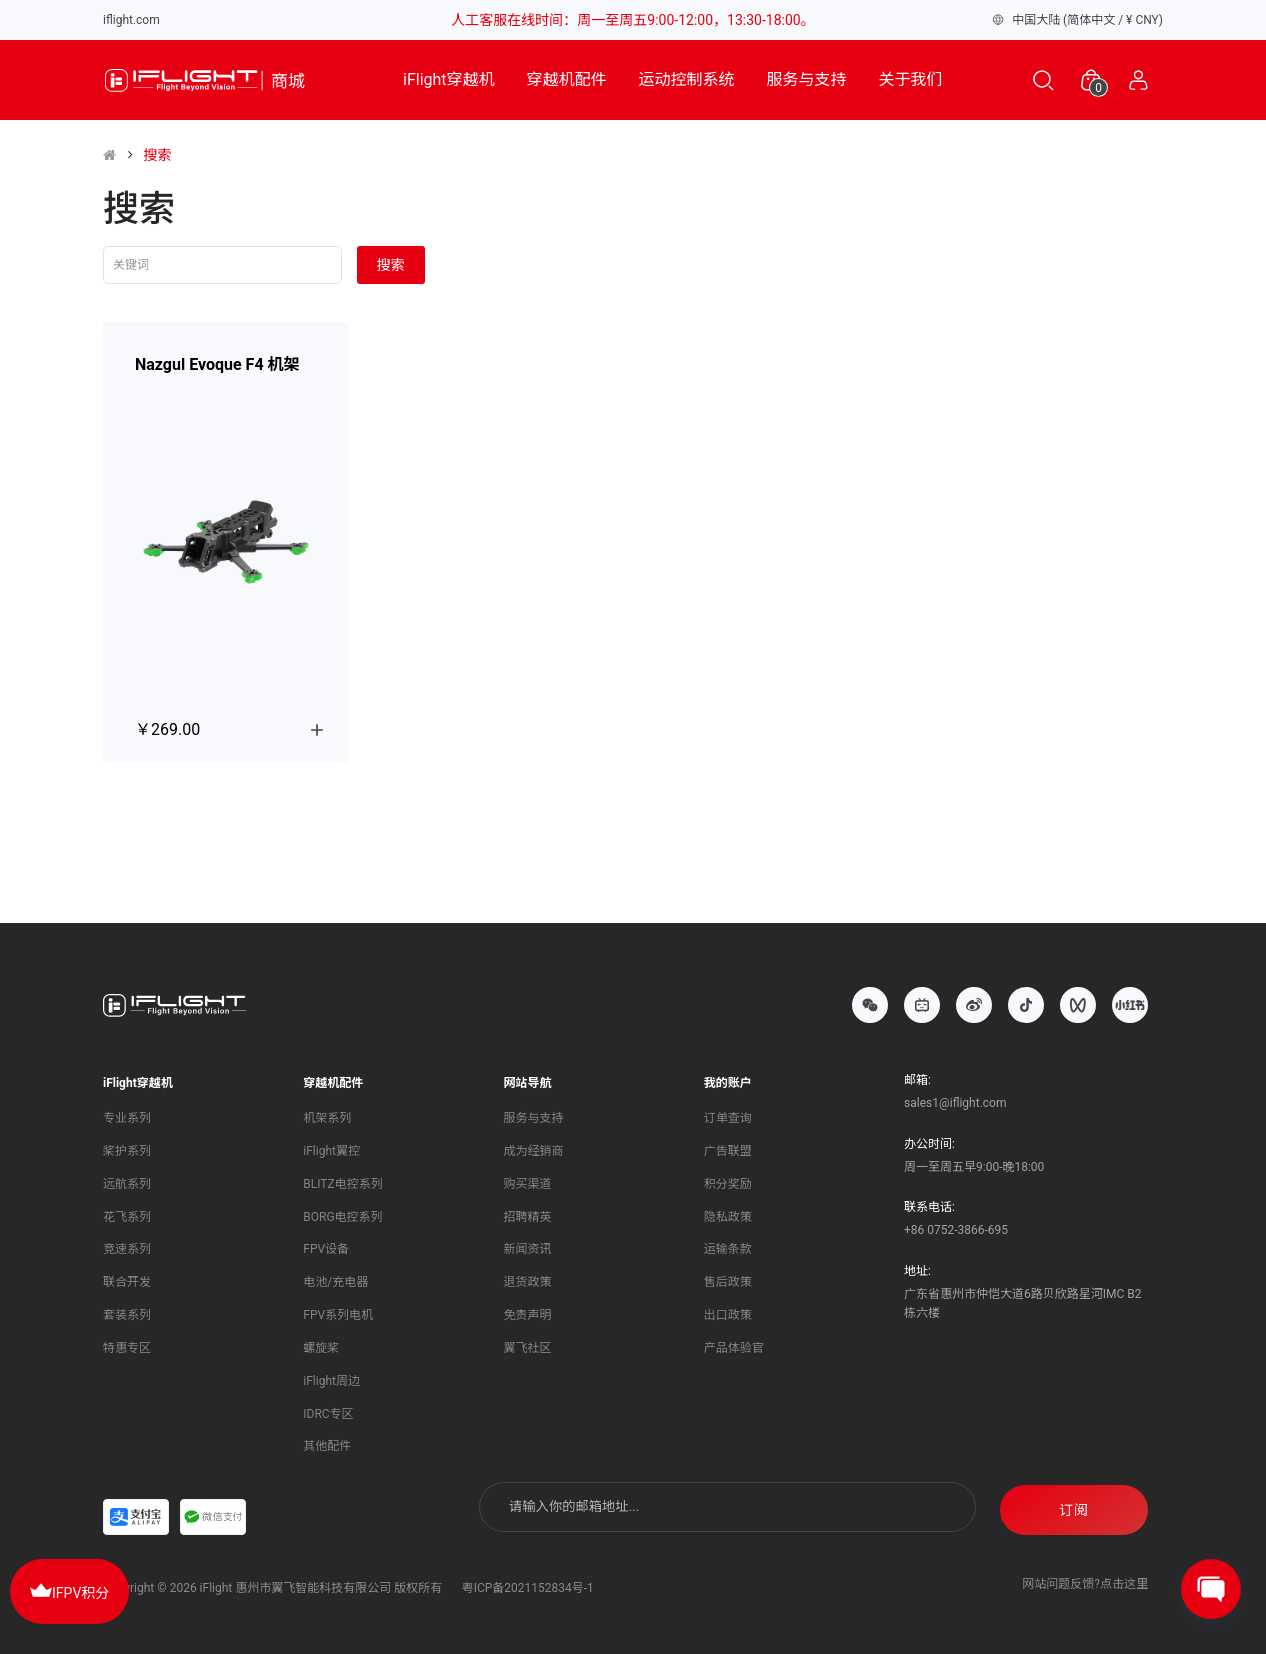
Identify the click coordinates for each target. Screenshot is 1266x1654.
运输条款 (728, 1246)
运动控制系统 (687, 79)
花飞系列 (127, 1213)
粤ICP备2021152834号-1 (528, 1580)
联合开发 (127, 1279)
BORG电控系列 (342, 1213)
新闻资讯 (528, 1246)
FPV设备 (326, 1246)
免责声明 (528, 1312)
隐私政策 (728, 1213)
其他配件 (327, 1443)
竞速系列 (127, 1246)
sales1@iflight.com (955, 1099)
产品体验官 (734, 1345)
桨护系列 (127, 1147)
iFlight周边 (331, 1377)
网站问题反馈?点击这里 (1085, 1576)
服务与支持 (807, 79)
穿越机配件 (567, 79)
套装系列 (127, 1312)
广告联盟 (728, 1147)
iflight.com (131, 20)
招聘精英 (528, 1213)
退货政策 (528, 1279)
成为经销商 (534, 1147)
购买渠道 (528, 1180)
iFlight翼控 (331, 1147)
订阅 (1074, 1504)
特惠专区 (127, 1345)
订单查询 (728, 1115)
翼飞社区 (528, 1345)
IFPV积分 (69, 1590)
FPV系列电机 (338, 1312)
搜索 (157, 155)
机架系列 (327, 1115)
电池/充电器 (335, 1279)
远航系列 (127, 1180)
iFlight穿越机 (449, 79)
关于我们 (911, 79)
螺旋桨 (321, 1345)
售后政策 (728, 1279)
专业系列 (127, 1115)
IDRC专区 (328, 1410)
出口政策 (728, 1312)
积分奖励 (728, 1180)
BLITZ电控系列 (342, 1180)
